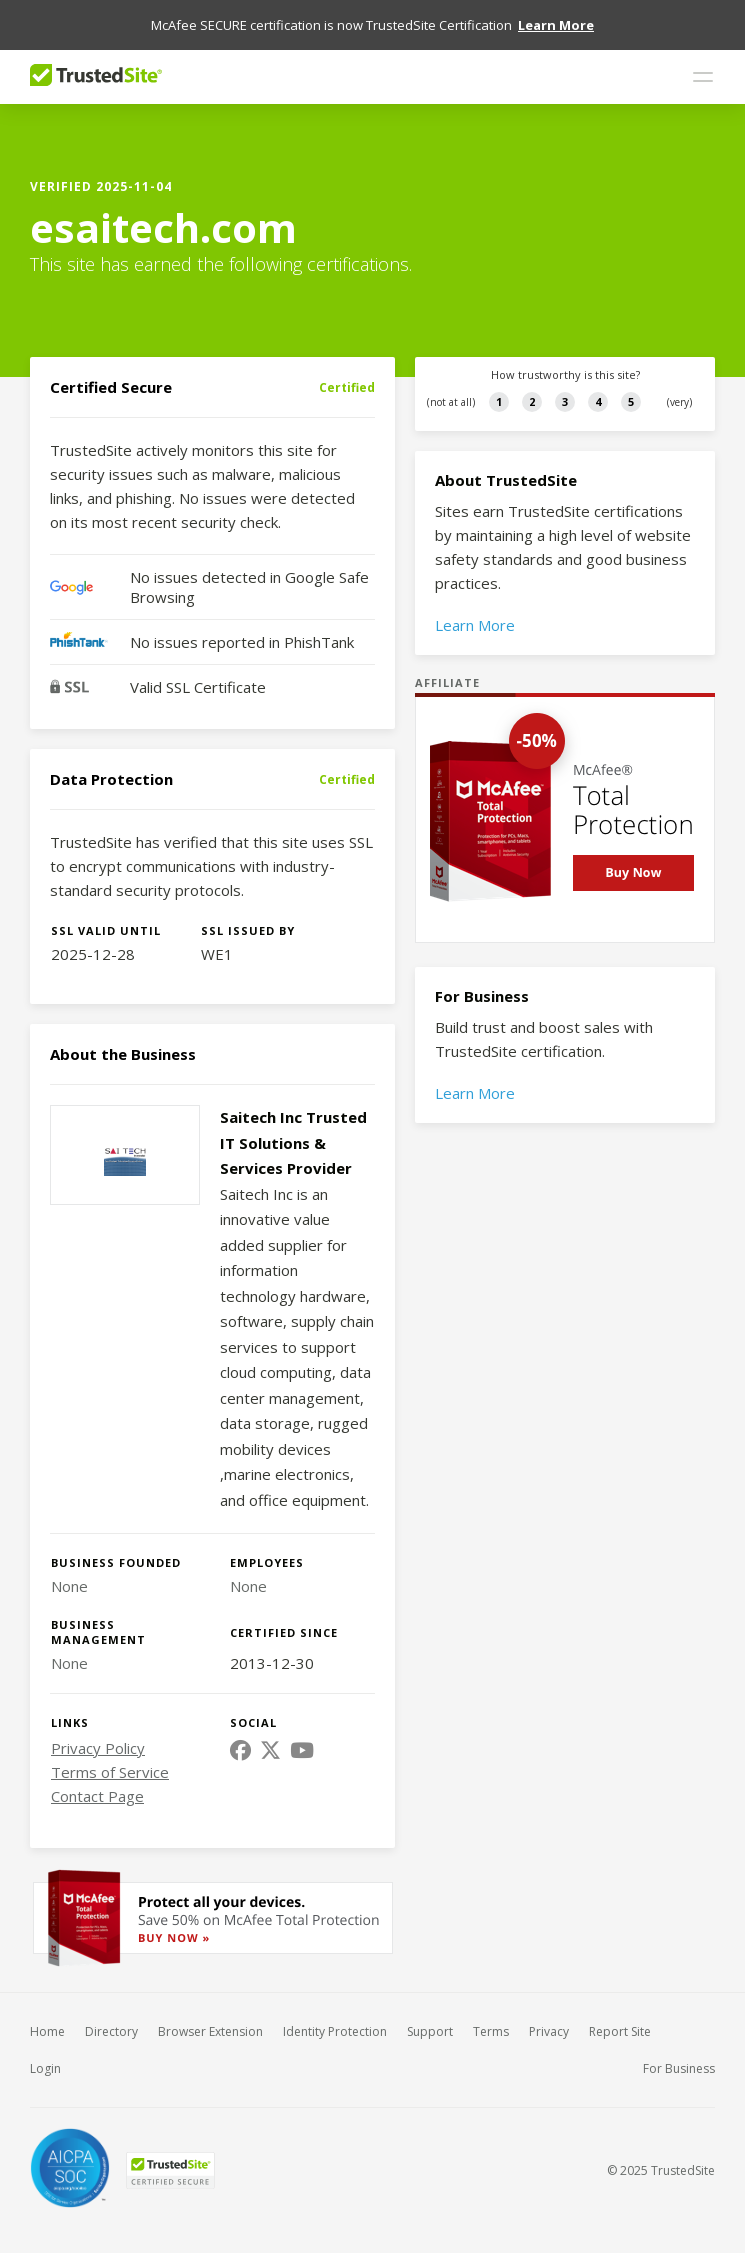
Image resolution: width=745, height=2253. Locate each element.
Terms (491, 2018)
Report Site (620, 2018)
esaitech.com (163, 214)
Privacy (549, 2018)
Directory (111, 2018)
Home (47, 2018)
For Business (679, 2055)
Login (45, 2055)
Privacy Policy (98, 1735)
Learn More (475, 612)
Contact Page (97, 1783)
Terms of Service (110, 1759)
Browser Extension (210, 2018)
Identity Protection (335, 2018)
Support (430, 2018)
